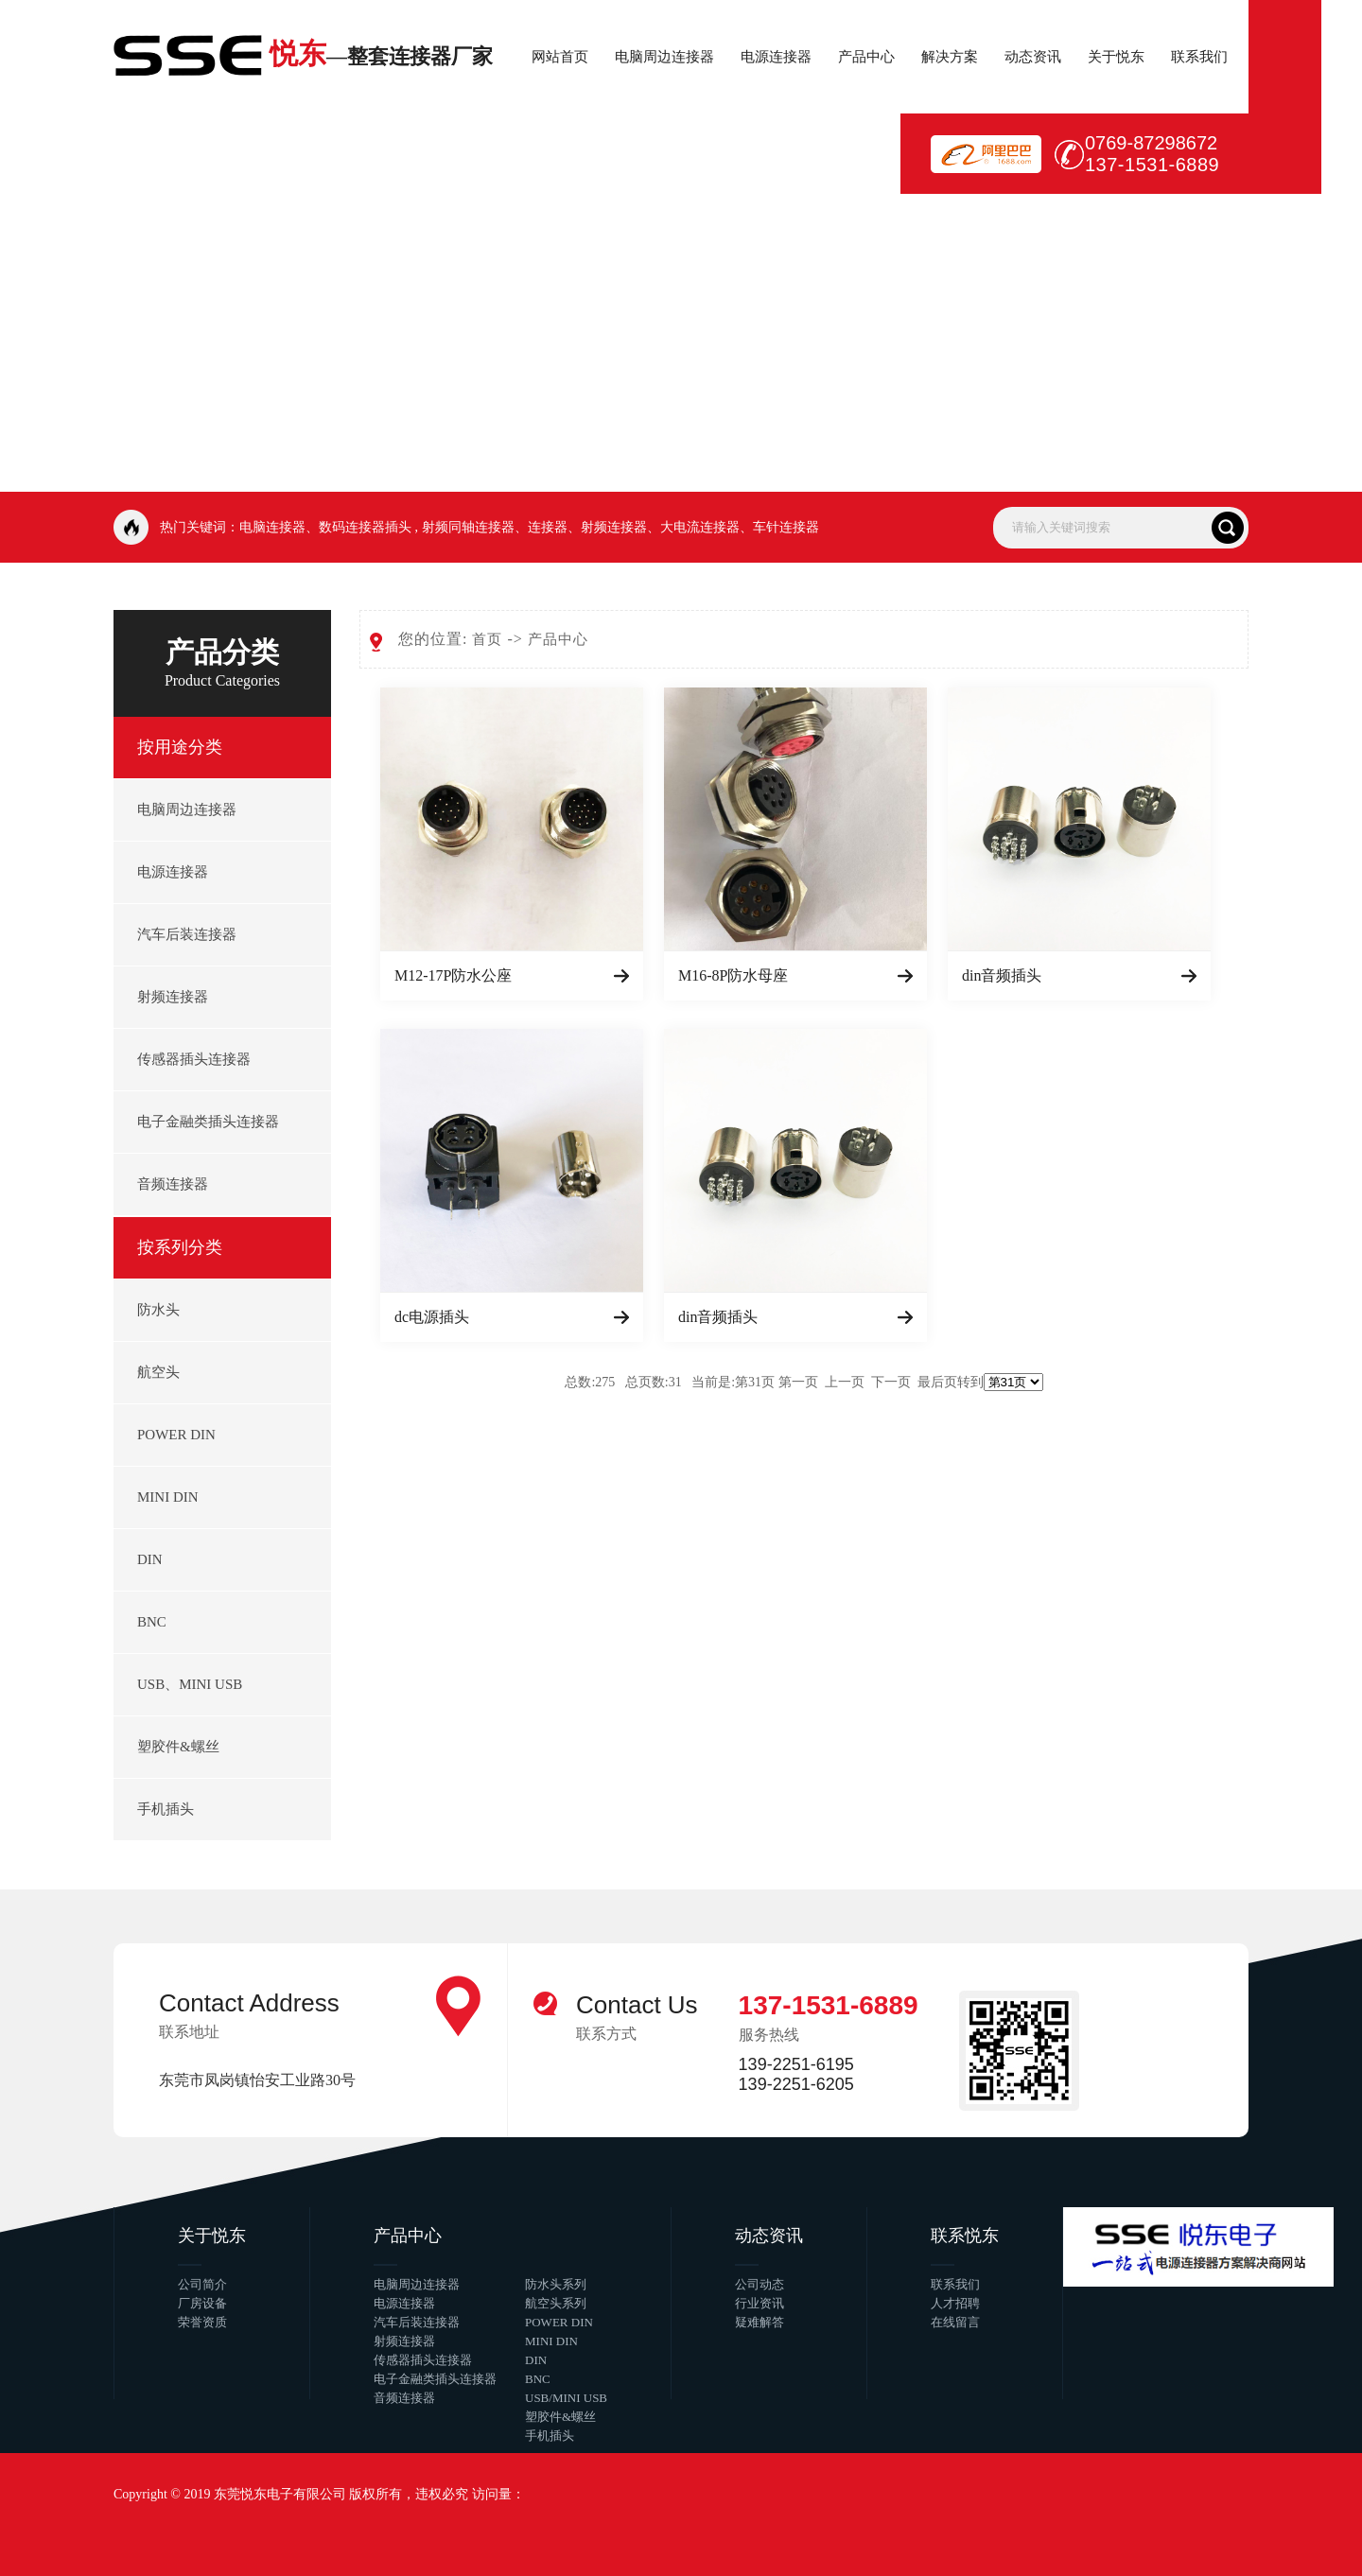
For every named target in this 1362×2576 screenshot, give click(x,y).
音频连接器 (172, 1184)
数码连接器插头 (365, 527)
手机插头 (165, 1809)
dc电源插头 (431, 1317)
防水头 (158, 1309)
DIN (150, 1559)
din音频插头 (1001, 975)
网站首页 (560, 56)
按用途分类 (179, 747)
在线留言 (955, 2322)
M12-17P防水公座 (453, 975)
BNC (151, 1621)
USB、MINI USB (189, 1684)
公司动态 (759, 2284)
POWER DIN (176, 1434)
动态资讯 (1032, 56)
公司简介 (202, 2284)
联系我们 (1199, 56)
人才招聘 (955, 2303)
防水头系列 (555, 2284)
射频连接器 (614, 527)
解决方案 (949, 56)
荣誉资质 (202, 2322)
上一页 (844, 1382)
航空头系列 (555, 2303)
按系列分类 (179, 1247)
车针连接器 (786, 527)
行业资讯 (759, 2303)
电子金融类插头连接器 (208, 1121)
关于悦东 (1116, 56)
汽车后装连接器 (186, 934)
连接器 (548, 527)
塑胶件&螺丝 (178, 1746)
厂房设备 (202, 2303)
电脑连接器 (272, 527)
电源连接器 (776, 56)
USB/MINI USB (566, 2398)
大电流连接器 (700, 527)
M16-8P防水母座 (733, 975)
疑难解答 (759, 2322)
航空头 (158, 1372)
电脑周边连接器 (664, 56)
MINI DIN (168, 1497)
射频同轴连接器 (468, 527)
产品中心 (866, 56)
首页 (487, 639)
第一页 (798, 1382)
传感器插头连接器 (194, 1059)
